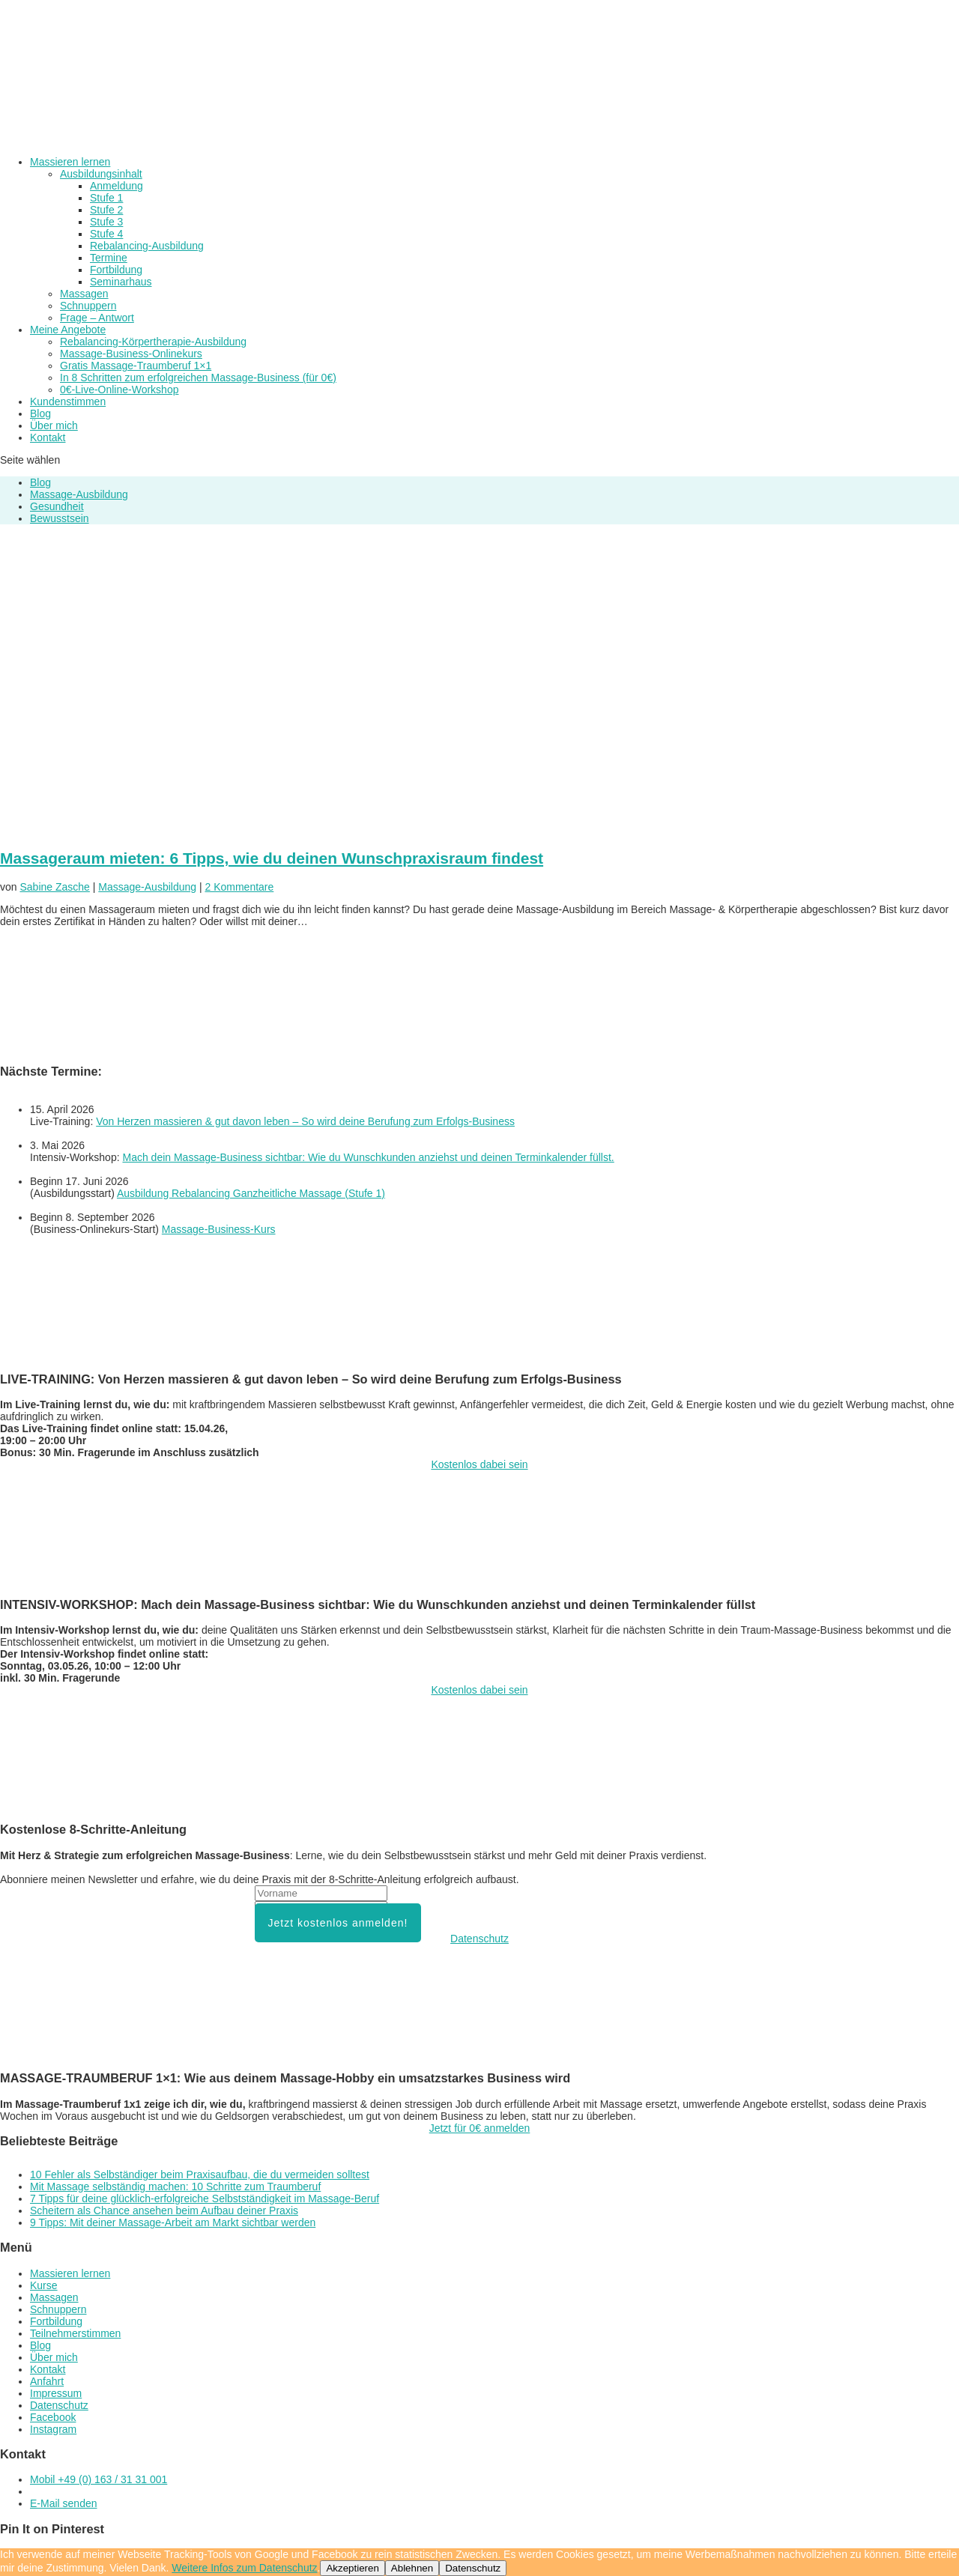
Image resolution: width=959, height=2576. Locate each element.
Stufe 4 (106, 234)
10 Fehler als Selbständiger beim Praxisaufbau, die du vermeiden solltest (199, 2174)
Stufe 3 (106, 222)
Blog (40, 482)
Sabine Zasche (54, 887)
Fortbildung (116, 270)
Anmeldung (116, 186)
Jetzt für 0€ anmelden (479, 2128)
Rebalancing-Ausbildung (147, 246)
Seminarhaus (121, 282)
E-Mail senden (63, 2503)
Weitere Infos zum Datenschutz (244, 2568)
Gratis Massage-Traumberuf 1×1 (135, 366)
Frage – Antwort (97, 318)
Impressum (56, 2393)
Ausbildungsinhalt (101, 174)
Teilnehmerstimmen (75, 2333)
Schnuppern (88, 306)
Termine (108, 258)
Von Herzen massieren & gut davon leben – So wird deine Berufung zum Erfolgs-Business (305, 1121)
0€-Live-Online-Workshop (119, 390)
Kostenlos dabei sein (479, 1464)
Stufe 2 (106, 210)
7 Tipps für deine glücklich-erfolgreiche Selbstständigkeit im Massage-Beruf (204, 2198)
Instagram (53, 2429)
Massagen (84, 294)
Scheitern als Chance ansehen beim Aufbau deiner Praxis (164, 2210)
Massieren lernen (70, 2273)
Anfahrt (47, 2381)
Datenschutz (479, 1939)
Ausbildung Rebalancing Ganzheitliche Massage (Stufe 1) (251, 1193)
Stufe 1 (106, 198)
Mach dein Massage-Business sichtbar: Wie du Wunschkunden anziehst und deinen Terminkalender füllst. (368, 1157)
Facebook (53, 2417)
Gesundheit (57, 506)
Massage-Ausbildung (79, 494)
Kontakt (47, 437)
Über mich (54, 2357)
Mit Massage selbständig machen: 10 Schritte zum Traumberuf (175, 2186)
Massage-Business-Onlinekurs (131, 354)
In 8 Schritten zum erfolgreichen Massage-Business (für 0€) (198, 378)
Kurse (44, 2285)
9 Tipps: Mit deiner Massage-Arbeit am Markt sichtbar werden (172, 2222)
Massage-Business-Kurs (219, 1229)
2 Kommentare (239, 887)
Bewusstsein (59, 518)
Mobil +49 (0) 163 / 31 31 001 (98, 2479)
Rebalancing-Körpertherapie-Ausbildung (153, 342)
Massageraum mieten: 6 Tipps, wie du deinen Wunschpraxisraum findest (271, 858)
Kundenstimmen (68, 401)
